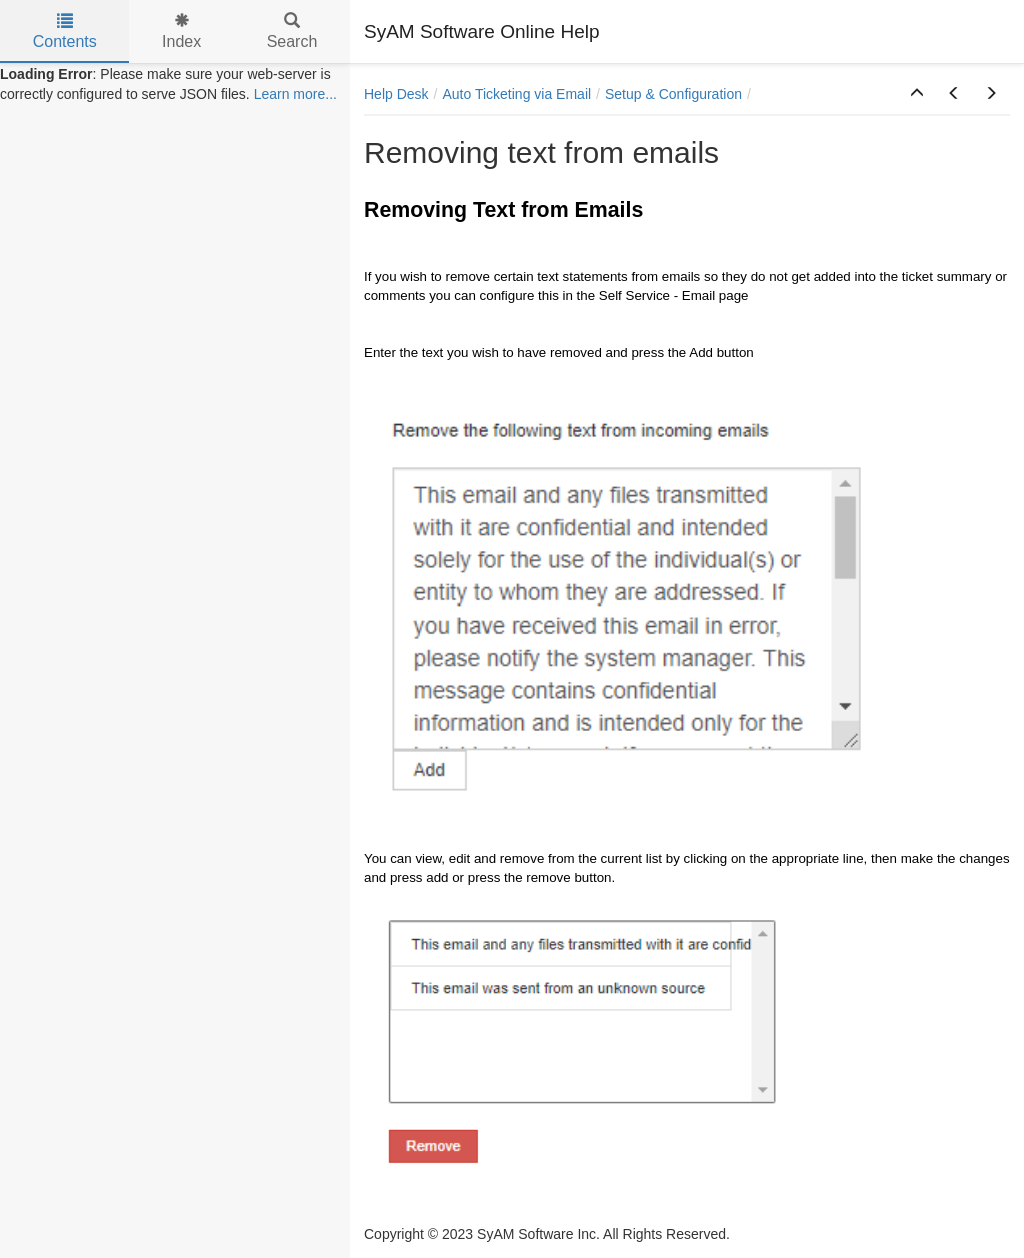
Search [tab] (292, 31)
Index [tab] (181, 31)
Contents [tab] (65, 31)
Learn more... (295, 94)
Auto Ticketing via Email (516, 94)
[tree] (175, 84)
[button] (917, 94)
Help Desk (396, 94)
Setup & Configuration (673, 94)
